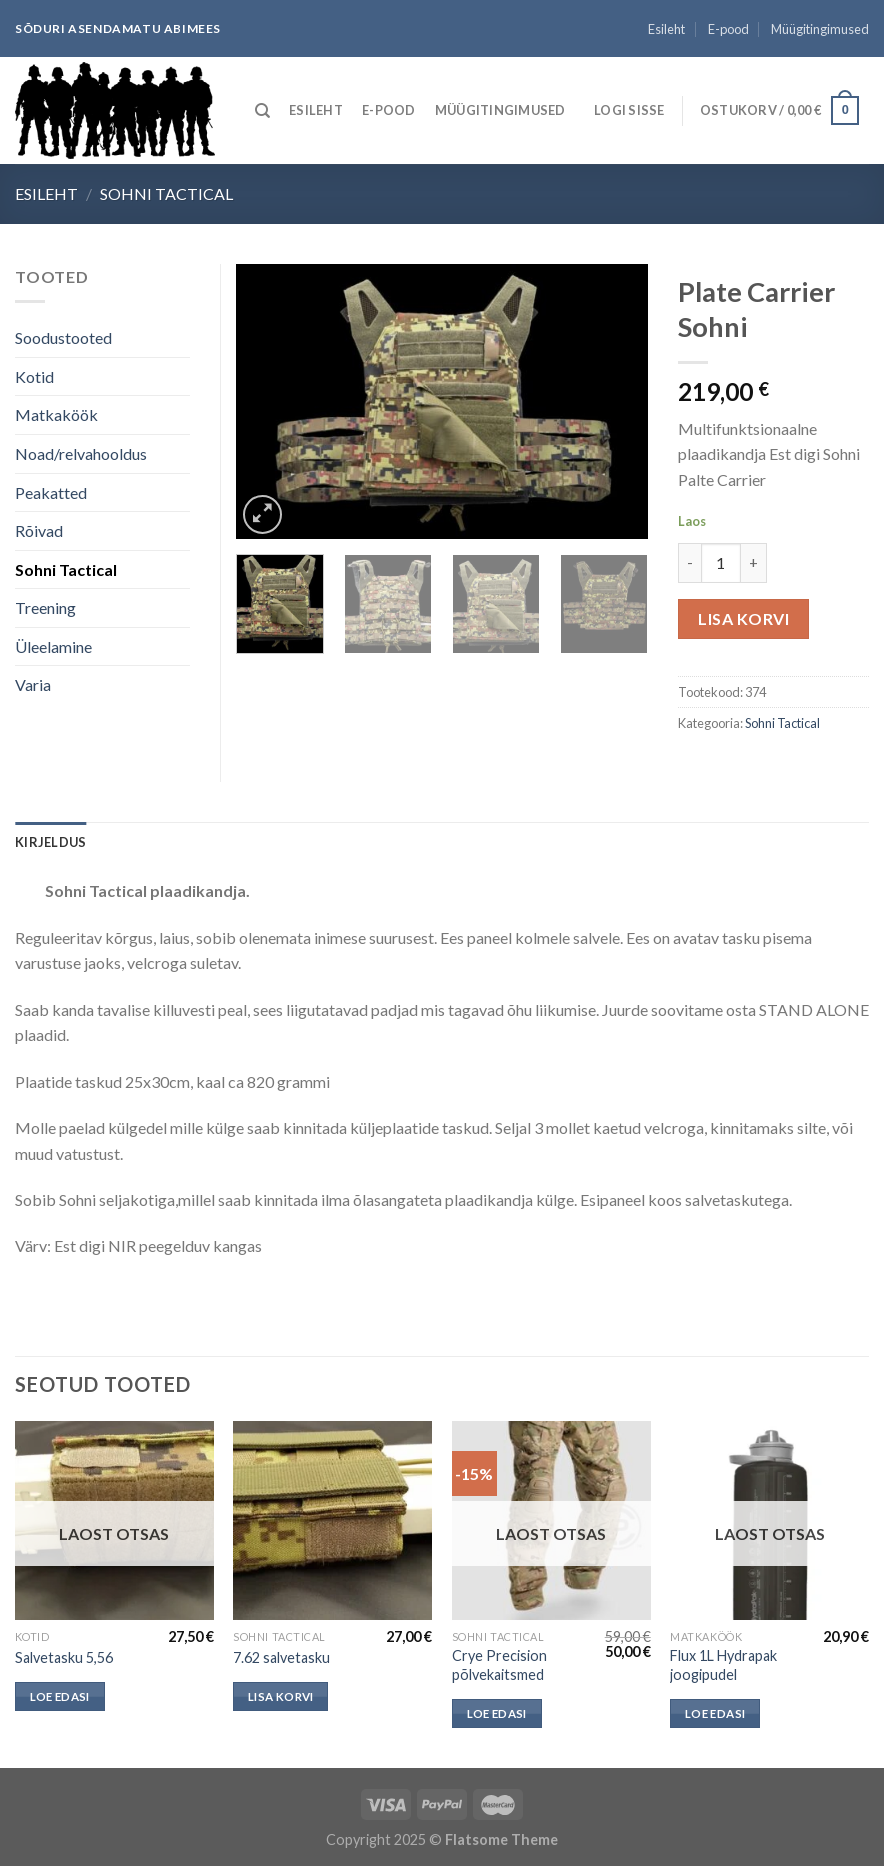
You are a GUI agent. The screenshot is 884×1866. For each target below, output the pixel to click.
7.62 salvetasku (281, 1657)
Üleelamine (53, 646)
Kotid (34, 376)
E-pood (728, 29)
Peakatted (51, 492)
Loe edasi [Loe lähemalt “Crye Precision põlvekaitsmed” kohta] (497, 1713)
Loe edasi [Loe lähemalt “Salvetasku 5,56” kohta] (60, 1696)
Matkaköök (56, 414)
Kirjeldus (50, 842)
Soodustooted (63, 337)
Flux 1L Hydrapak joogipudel (723, 1665)
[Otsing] (262, 111)
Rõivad (39, 530)
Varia (33, 684)
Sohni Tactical (166, 193)
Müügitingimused (820, 29)
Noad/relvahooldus (81, 453)
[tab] (50, 842)
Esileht (666, 29)
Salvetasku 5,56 (64, 1657)
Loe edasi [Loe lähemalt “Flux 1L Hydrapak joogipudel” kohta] (715, 1713)
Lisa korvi (743, 618)
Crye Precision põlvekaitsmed (499, 1665)
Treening (45, 607)
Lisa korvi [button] (280, 1696)
